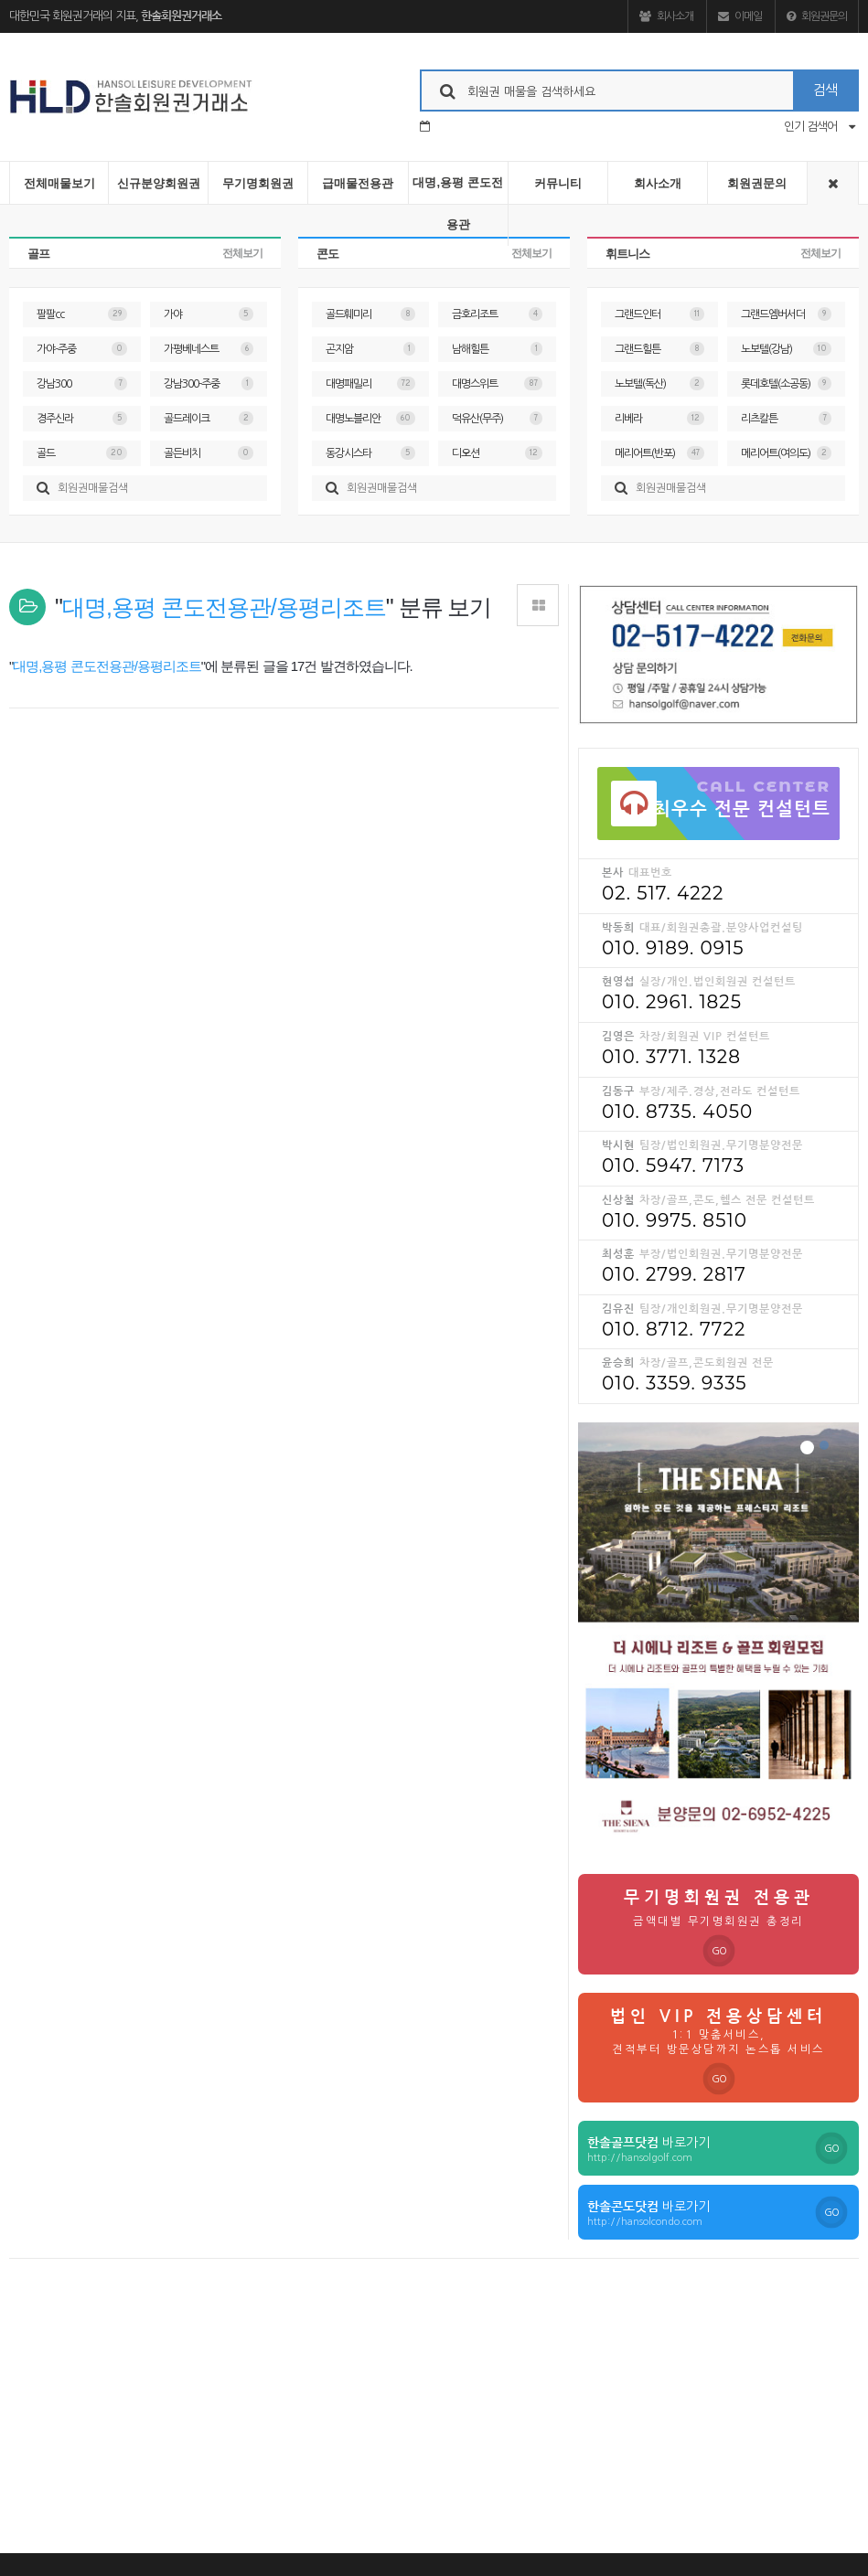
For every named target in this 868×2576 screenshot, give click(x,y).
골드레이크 (209, 418)
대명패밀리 (371, 383)
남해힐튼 (497, 349)
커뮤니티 (558, 183)
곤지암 (371, 349)
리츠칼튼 (786, 418)
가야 (209, 314)
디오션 (497, 453)
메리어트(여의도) (786, 453)
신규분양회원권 (158, 183)
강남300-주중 (209, 383)
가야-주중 (82, 349)
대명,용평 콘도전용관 (457, 203)
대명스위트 (497, 383)
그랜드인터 (660, 314)
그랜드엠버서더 (786, 314)
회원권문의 (817, 16)
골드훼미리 (371, 314)
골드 (82, 453)
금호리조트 (497, 314)
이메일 (740, 16)
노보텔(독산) (660, 383)
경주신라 (82, 418)
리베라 (660, 418)
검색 (825, 90)
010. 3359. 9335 (674, 1383)
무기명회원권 (258, 183)
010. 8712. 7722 (673, 1329)
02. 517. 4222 (662, 893)
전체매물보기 (59, 183)
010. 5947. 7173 (673, 1165)
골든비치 (209, 453)
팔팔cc (82, 314)
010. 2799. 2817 (674, 1274)
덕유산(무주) (497, 418)
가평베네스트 (209, 349)
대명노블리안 (371, 418)
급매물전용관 (357, 183)
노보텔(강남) (786, 349)
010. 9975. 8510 (674, 1220)
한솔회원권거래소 (181, 16)
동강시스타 (371, 453)
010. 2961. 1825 (672, 1002)
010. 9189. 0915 (673, 948)
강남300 (82, 383)
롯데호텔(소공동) (786, 383)
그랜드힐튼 (660, 349)
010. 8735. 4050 (677, 1112)
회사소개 (666, 16)
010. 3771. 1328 (671, 1057)
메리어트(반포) (660, 453)
